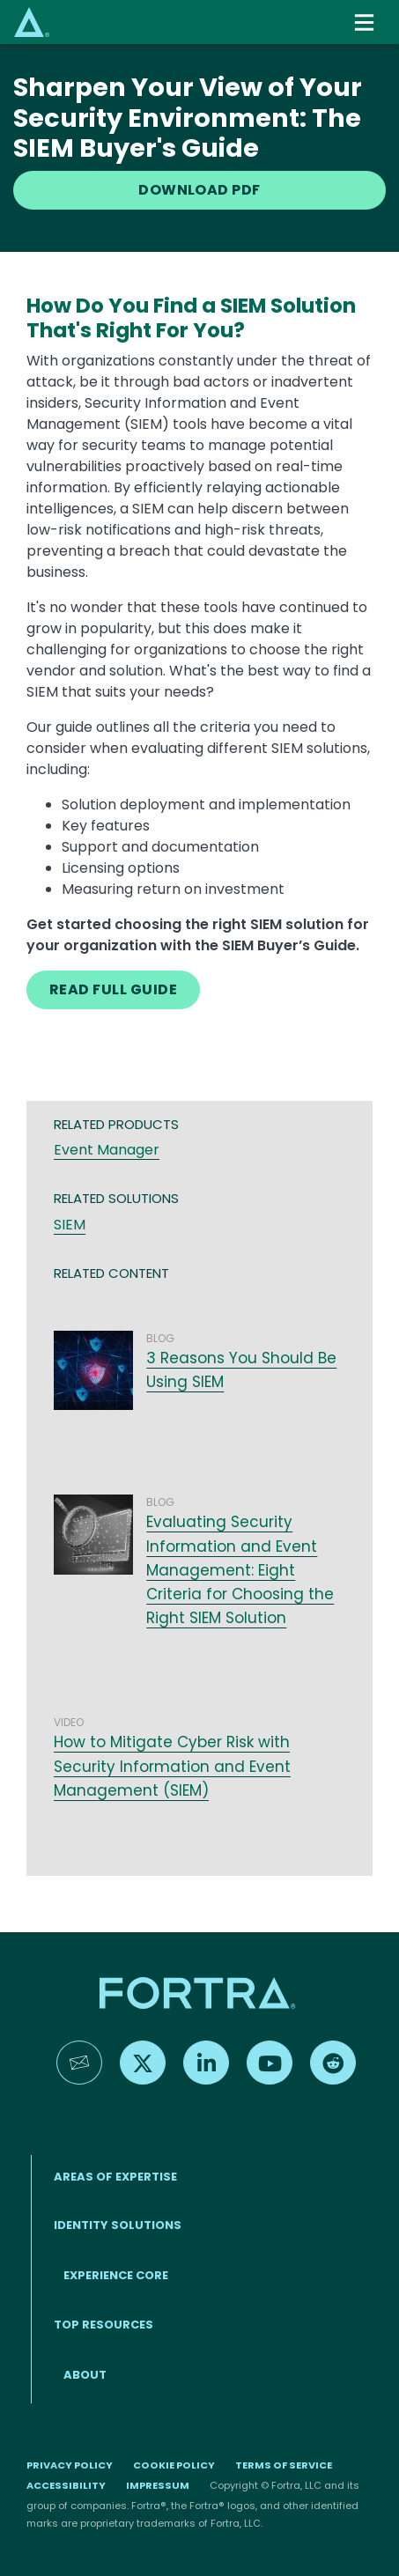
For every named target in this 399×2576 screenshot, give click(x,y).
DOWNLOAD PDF (199, 190)
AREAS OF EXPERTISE (115, 2176)
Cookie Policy (174, 2465)
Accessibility (66, 2485)
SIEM (69, 1224)
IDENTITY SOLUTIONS (117, 2225)
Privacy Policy (69, 2465)
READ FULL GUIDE (113, 989)
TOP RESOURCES (103, 2324)
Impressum (157, 2485)
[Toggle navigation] (366, 22)
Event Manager (106, 1150)
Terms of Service (283, 2465)
